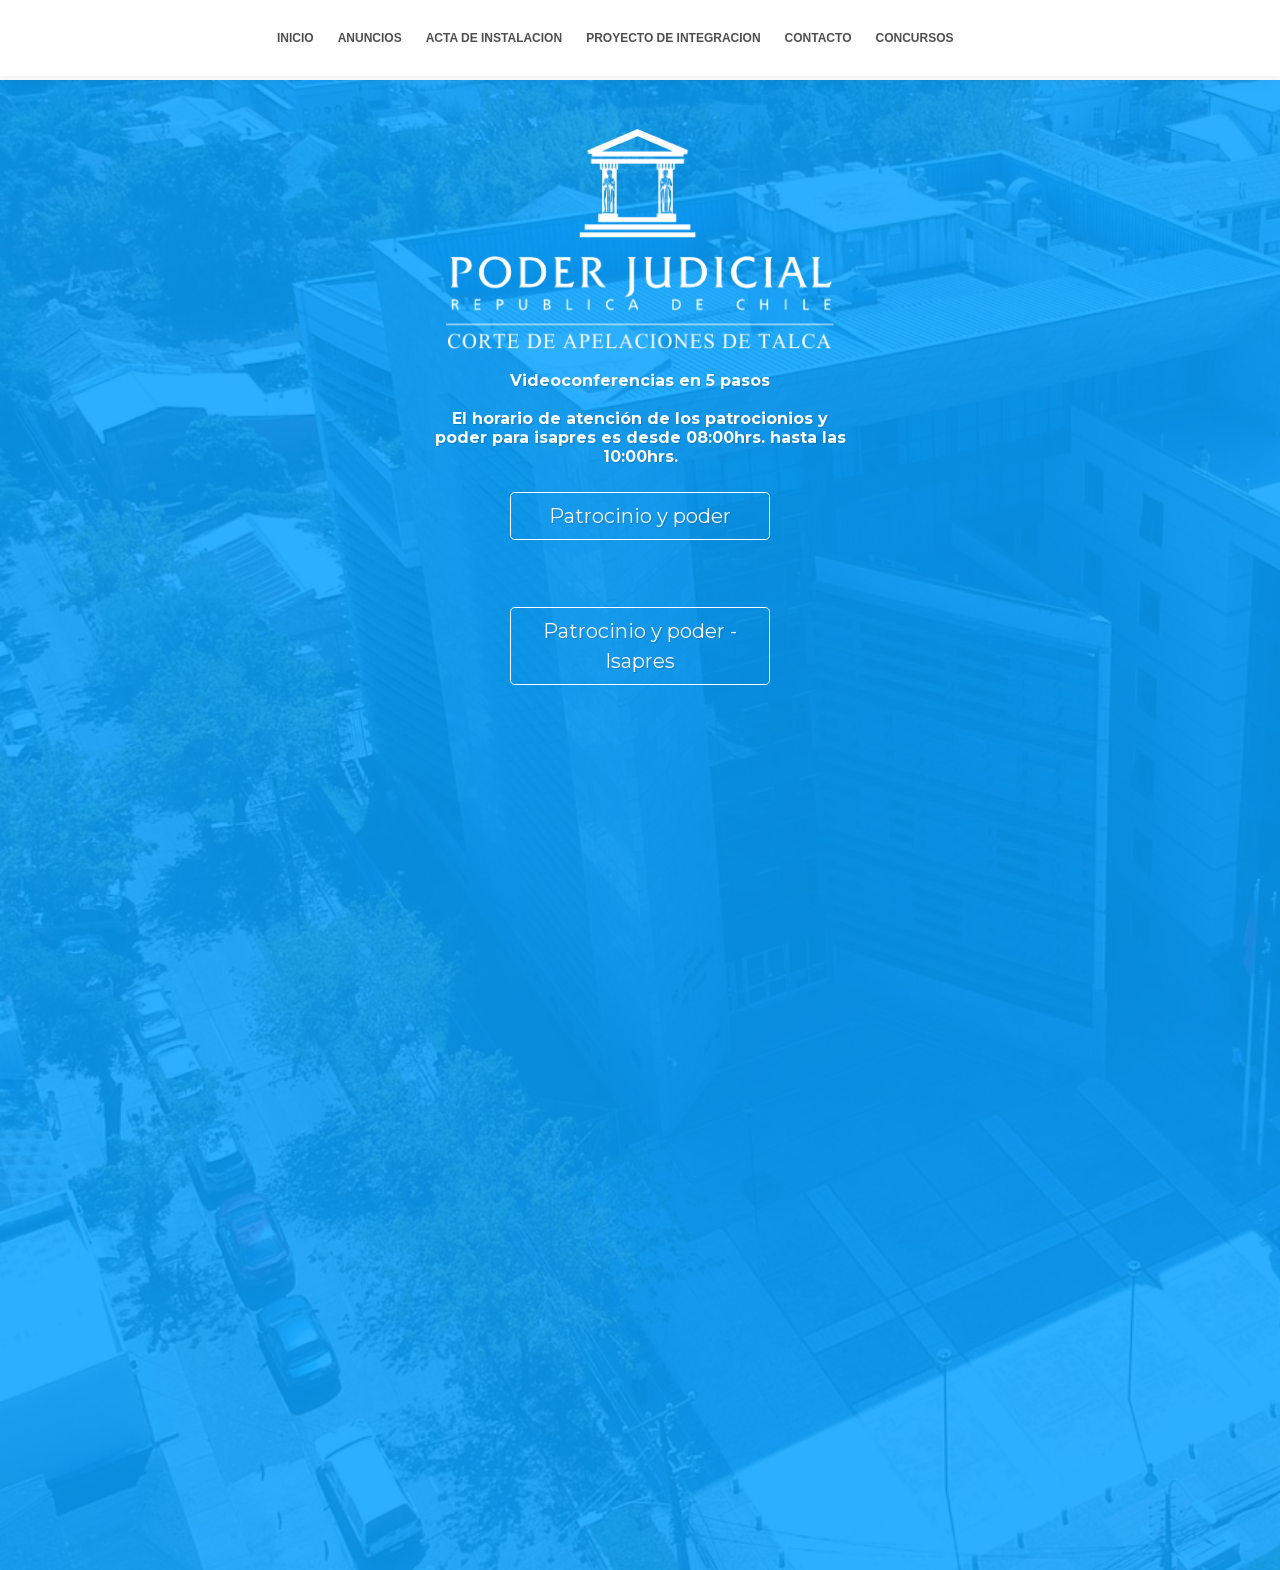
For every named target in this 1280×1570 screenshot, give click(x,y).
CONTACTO (818, 38)
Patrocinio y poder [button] (640, 516)
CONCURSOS (914, 38)
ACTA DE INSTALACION (494, 38)
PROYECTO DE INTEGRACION (673, 38)
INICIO (295, 38)
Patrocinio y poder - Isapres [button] (640, 646)
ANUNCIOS (370, 38)
